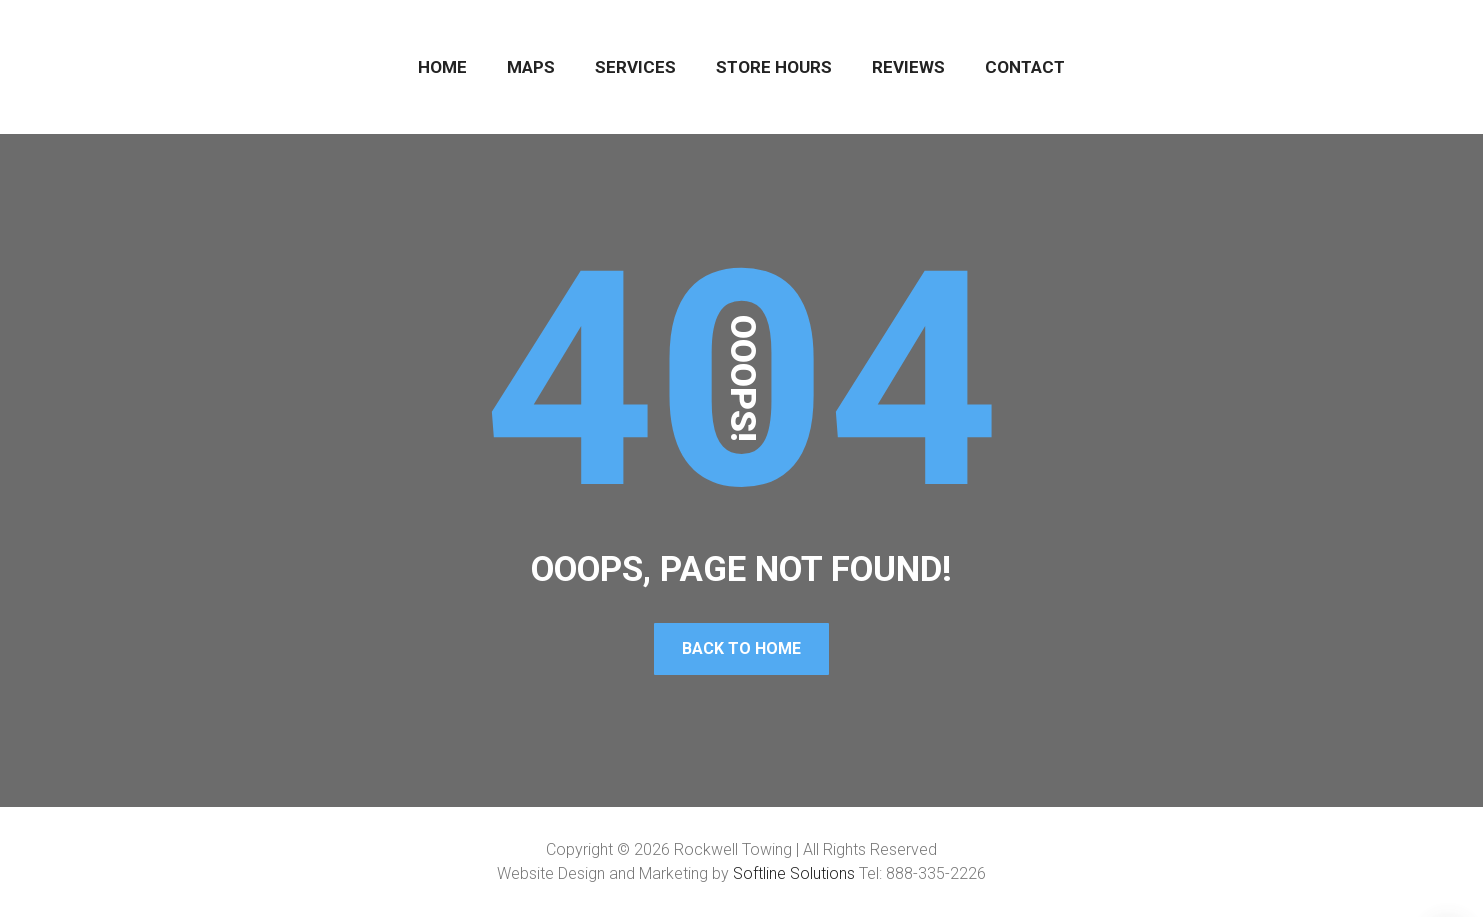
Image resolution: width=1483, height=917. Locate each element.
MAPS (531, 67)
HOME (442, 67)
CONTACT (1025, 67)
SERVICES (635, 67)
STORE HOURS (774, 67)
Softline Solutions (794, 873)
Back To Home (741, 648)
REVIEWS (908, 67)
